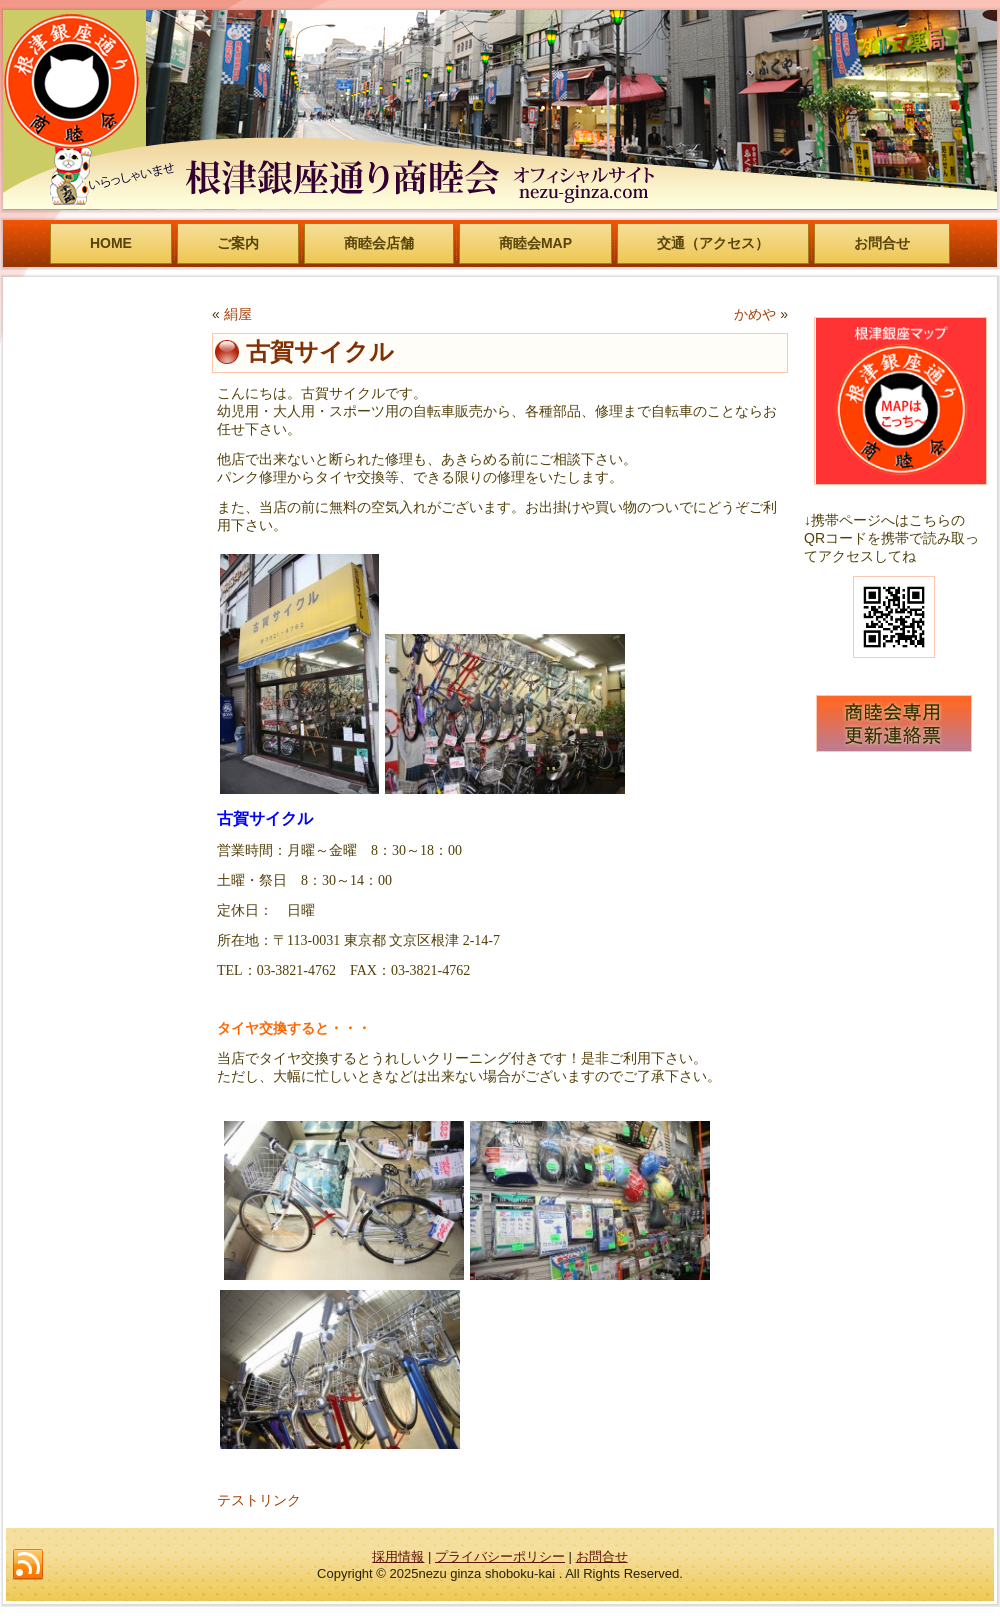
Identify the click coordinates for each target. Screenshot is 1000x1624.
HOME (111, 243)
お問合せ (882, 243)
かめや (755, 314)
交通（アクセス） (713, 243)
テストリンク (259, 1500)
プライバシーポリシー (500, 1556)
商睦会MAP (535, 243)
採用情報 (398, 1556)
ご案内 (238, 243)
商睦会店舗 (379, 243)
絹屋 (238, 314)
